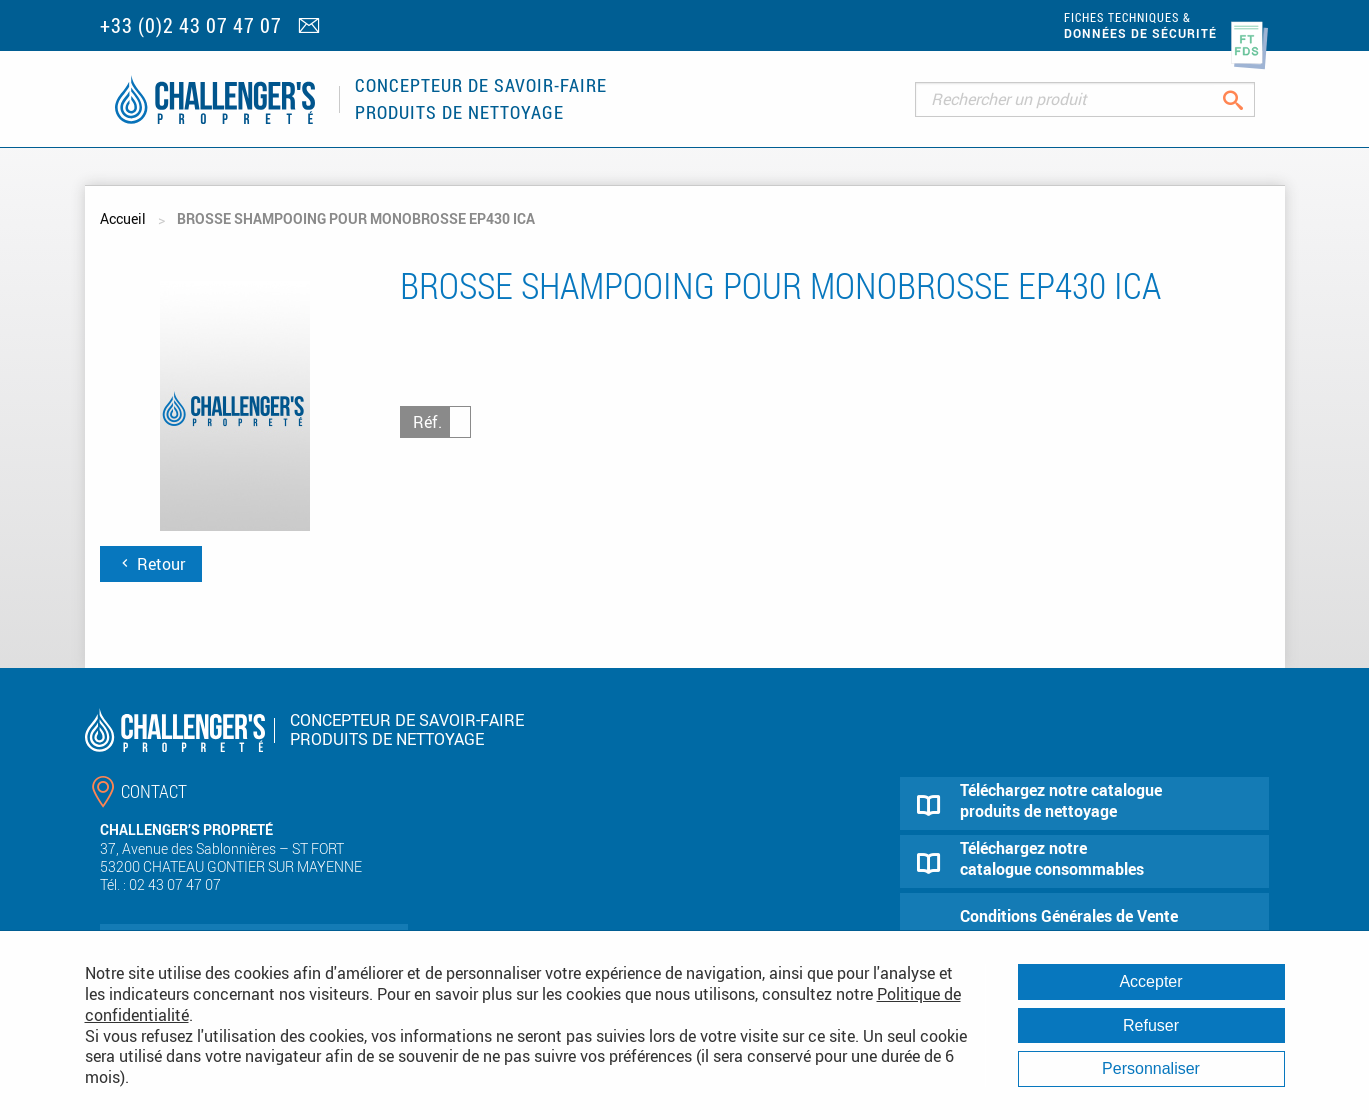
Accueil (123, 218)
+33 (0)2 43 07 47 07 (191, 25)
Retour (151, 564)
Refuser (1151, 1025)
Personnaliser (1151, 1068)
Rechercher (1248, 99)
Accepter (1150, 981)
